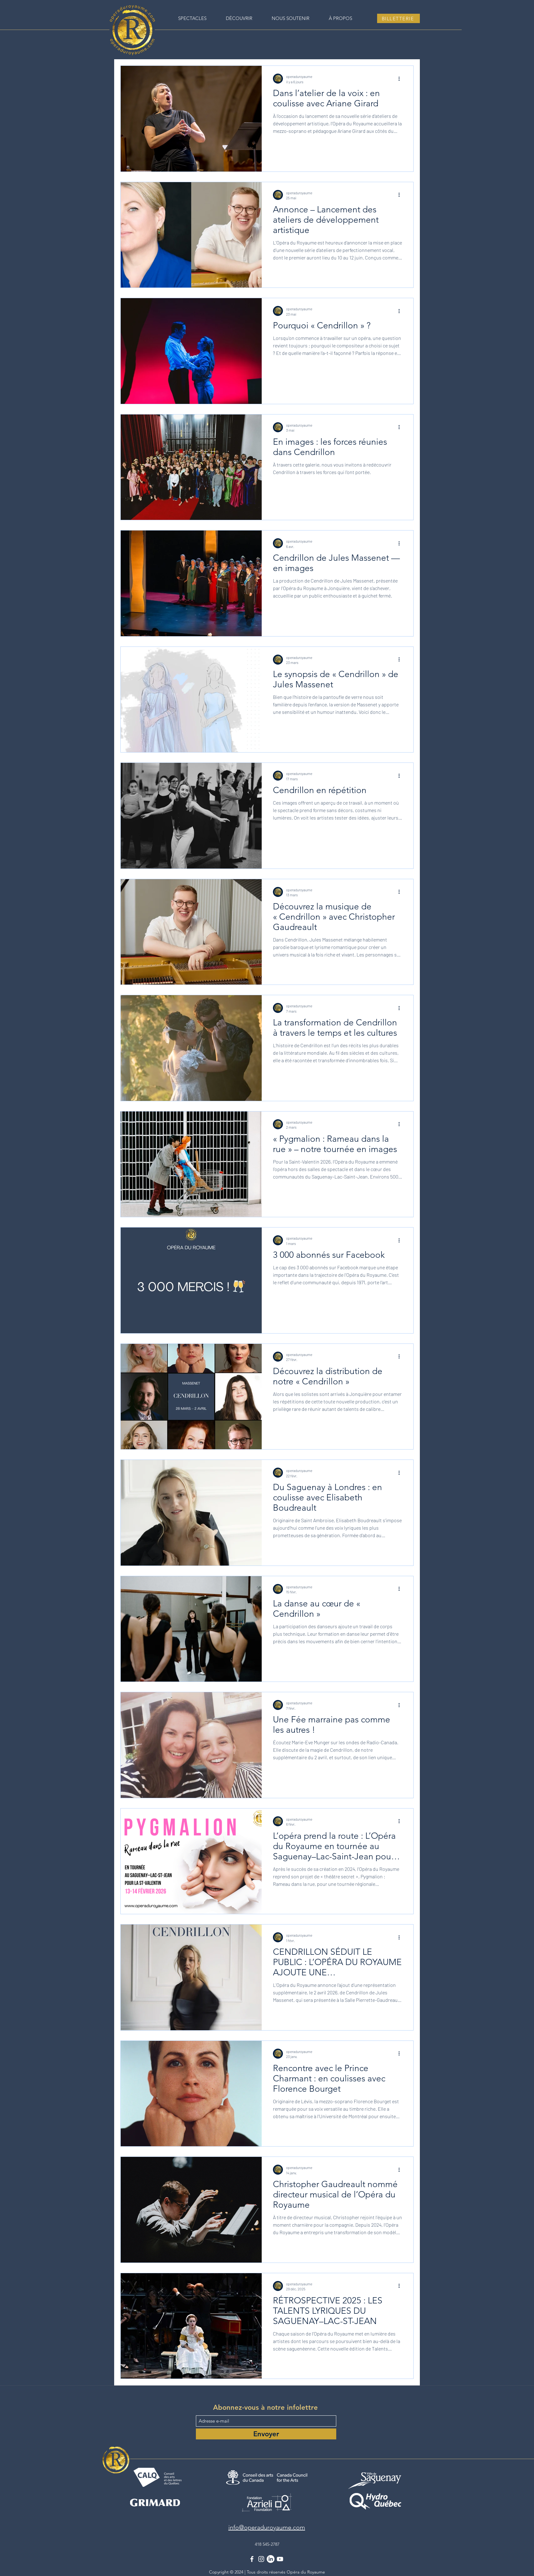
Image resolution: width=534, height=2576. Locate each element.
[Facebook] (252, 2559)
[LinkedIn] (270, 2559)
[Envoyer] (266, 2433)
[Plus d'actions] (401, 78)
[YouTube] (280, 2559)
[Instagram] (261, 2559)
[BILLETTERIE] (398, 18)
